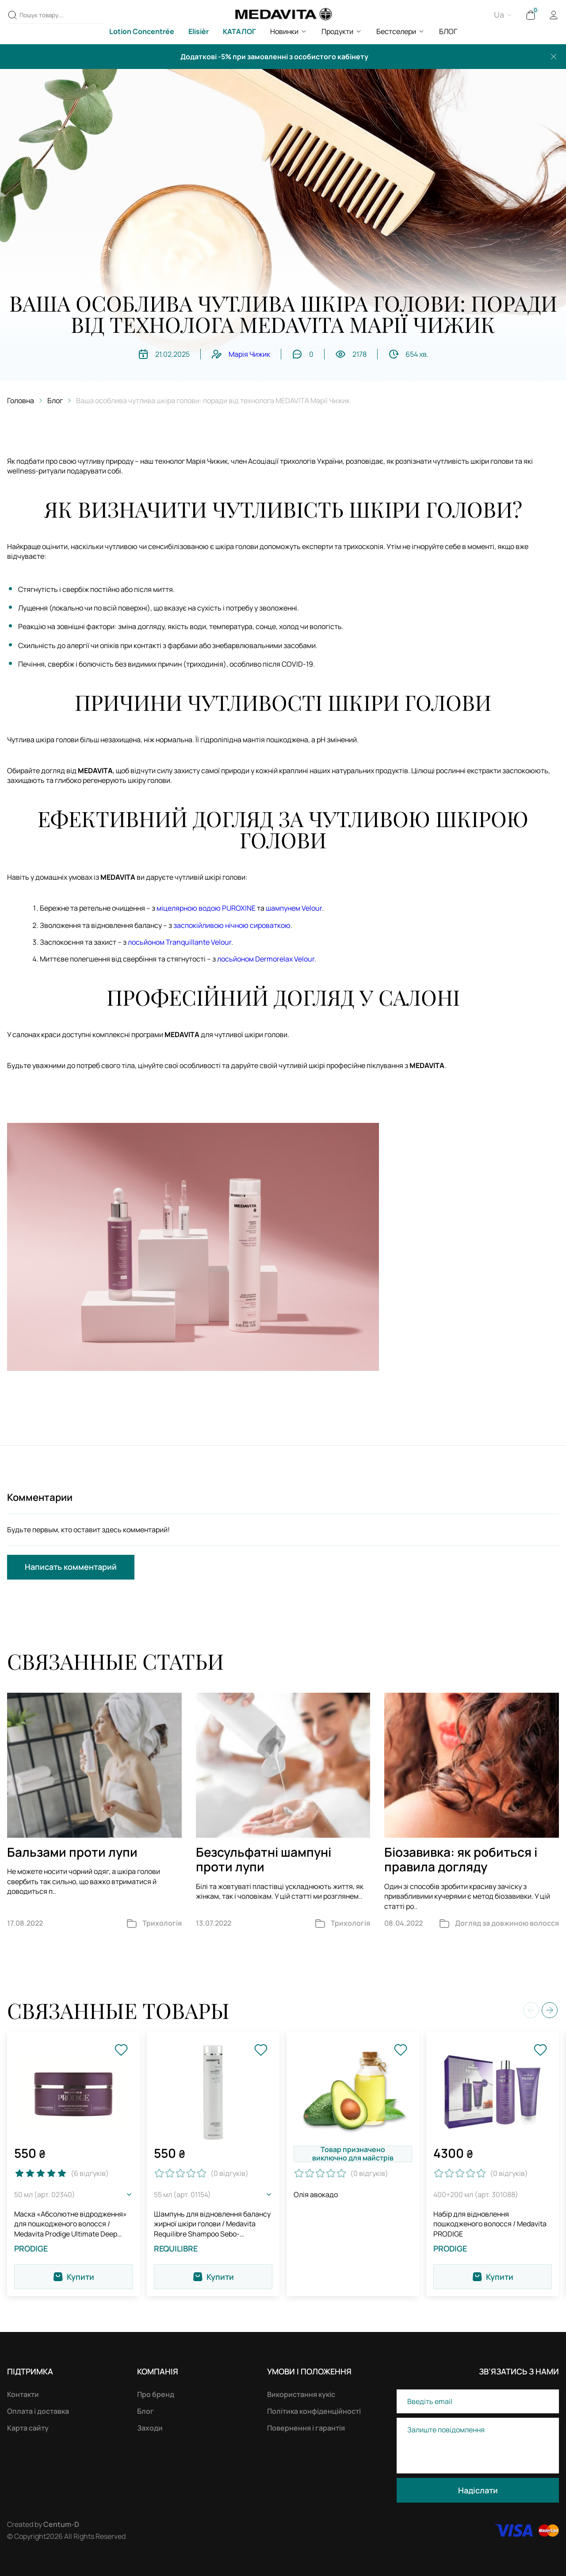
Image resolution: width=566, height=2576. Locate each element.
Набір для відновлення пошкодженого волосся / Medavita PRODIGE (490, 2224)
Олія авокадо (316, 2194)
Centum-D (61, 2524)
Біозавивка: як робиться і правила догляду (460, 1859)
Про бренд (155, 2394)
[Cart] (530, 15)
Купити (73, 2276)
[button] (549, 2010)
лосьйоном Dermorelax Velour (265, 959)
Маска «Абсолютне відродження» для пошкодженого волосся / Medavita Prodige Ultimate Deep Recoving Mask (70, 2224)
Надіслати (478, 2490)
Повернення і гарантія (306, 2428)
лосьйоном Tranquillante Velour (179, 942)
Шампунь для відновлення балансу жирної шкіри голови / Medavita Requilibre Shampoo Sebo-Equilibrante (212, 2224)
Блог (55, 400)
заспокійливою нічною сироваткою (232, 925)
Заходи (150, 2428)
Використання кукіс (301, 2394)
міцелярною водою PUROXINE (206, 908)
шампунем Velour (294, 908)
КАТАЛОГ (239, 31)
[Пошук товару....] (12, 15)
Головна (20, 400)
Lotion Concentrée (141, 31)
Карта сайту (28, 2428)
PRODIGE (31, 2249)
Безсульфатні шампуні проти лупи (263, 1859)
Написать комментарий (71, 1566)
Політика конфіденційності (314, 2411)
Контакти (23, 2394)
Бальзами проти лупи (72, 1851)
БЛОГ (448, 31)
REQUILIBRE (176, 2249)
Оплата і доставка (38, 2411)
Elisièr (198, 31)
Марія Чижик (249, 354)
